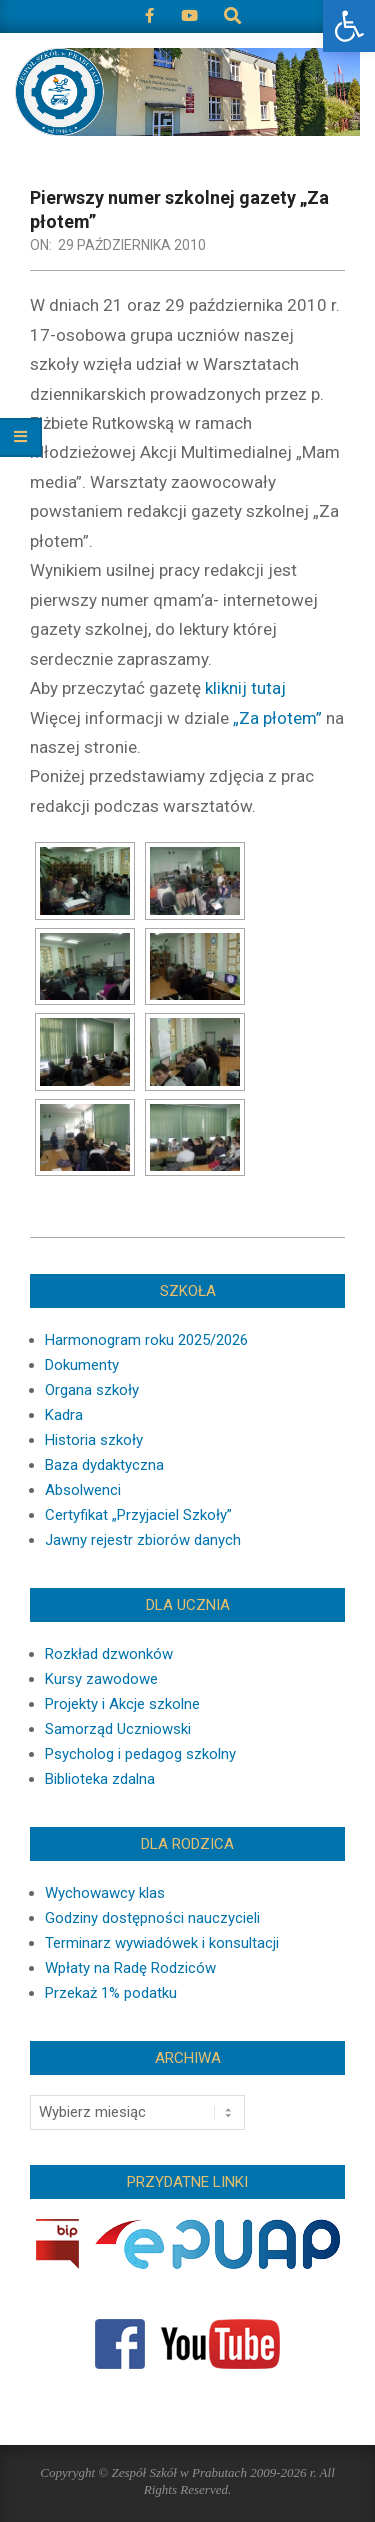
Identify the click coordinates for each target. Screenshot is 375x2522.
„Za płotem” (277, 718)
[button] (349, 26)
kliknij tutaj (245, 688)
